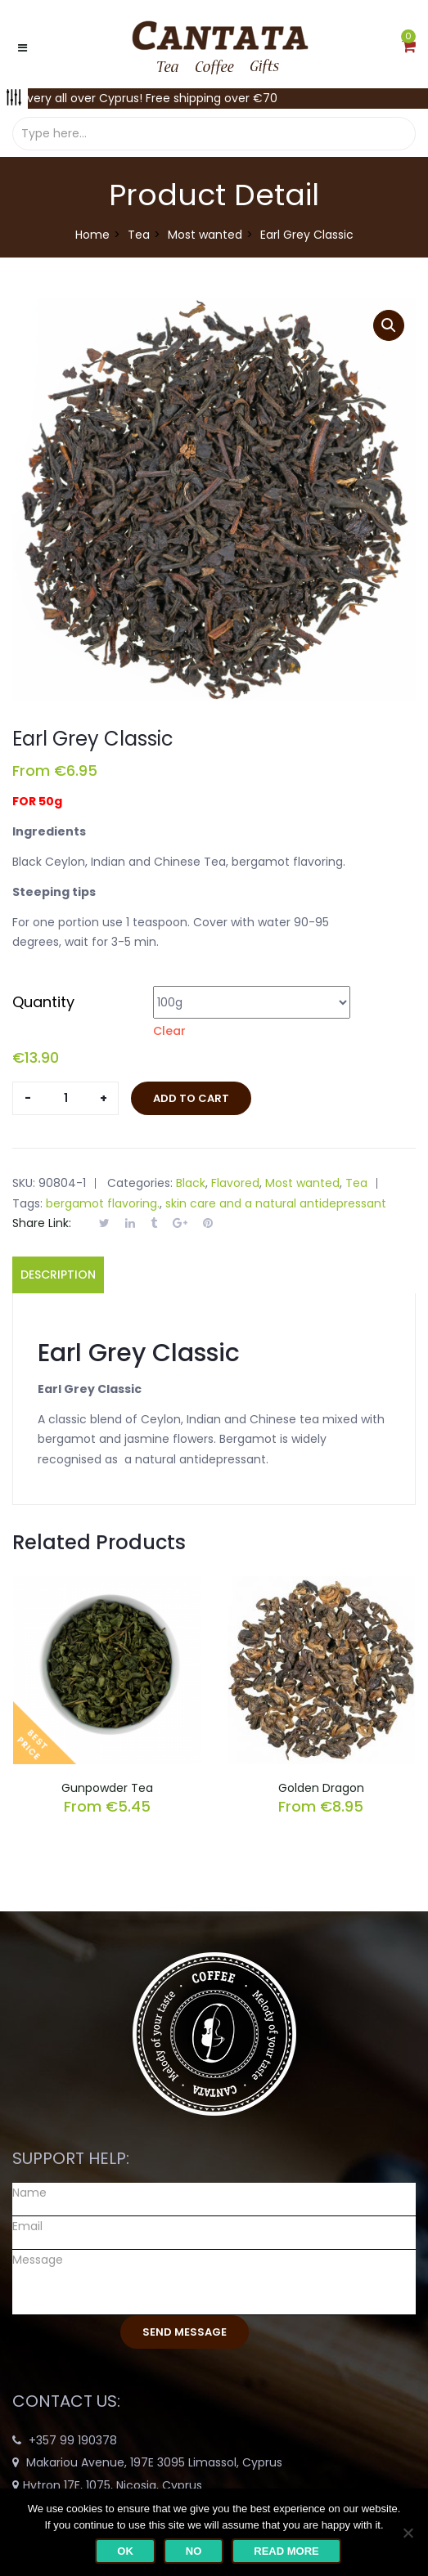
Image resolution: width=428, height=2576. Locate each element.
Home (92, 234)
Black (190, 1183)
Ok (125, 2551)
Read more (286, 2551)
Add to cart (191, 1098)
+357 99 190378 (73, 2440)
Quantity (43, 1002)
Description (58, 1274)
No (194, 2551)
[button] (409, 47)
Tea (139, 234)
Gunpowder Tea (107, 1788)
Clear (169, 1031)
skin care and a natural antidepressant (275, 1203)
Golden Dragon (321, 1788)
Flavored (235, 1183)
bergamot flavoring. (103, 1203)
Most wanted (205, 234)
